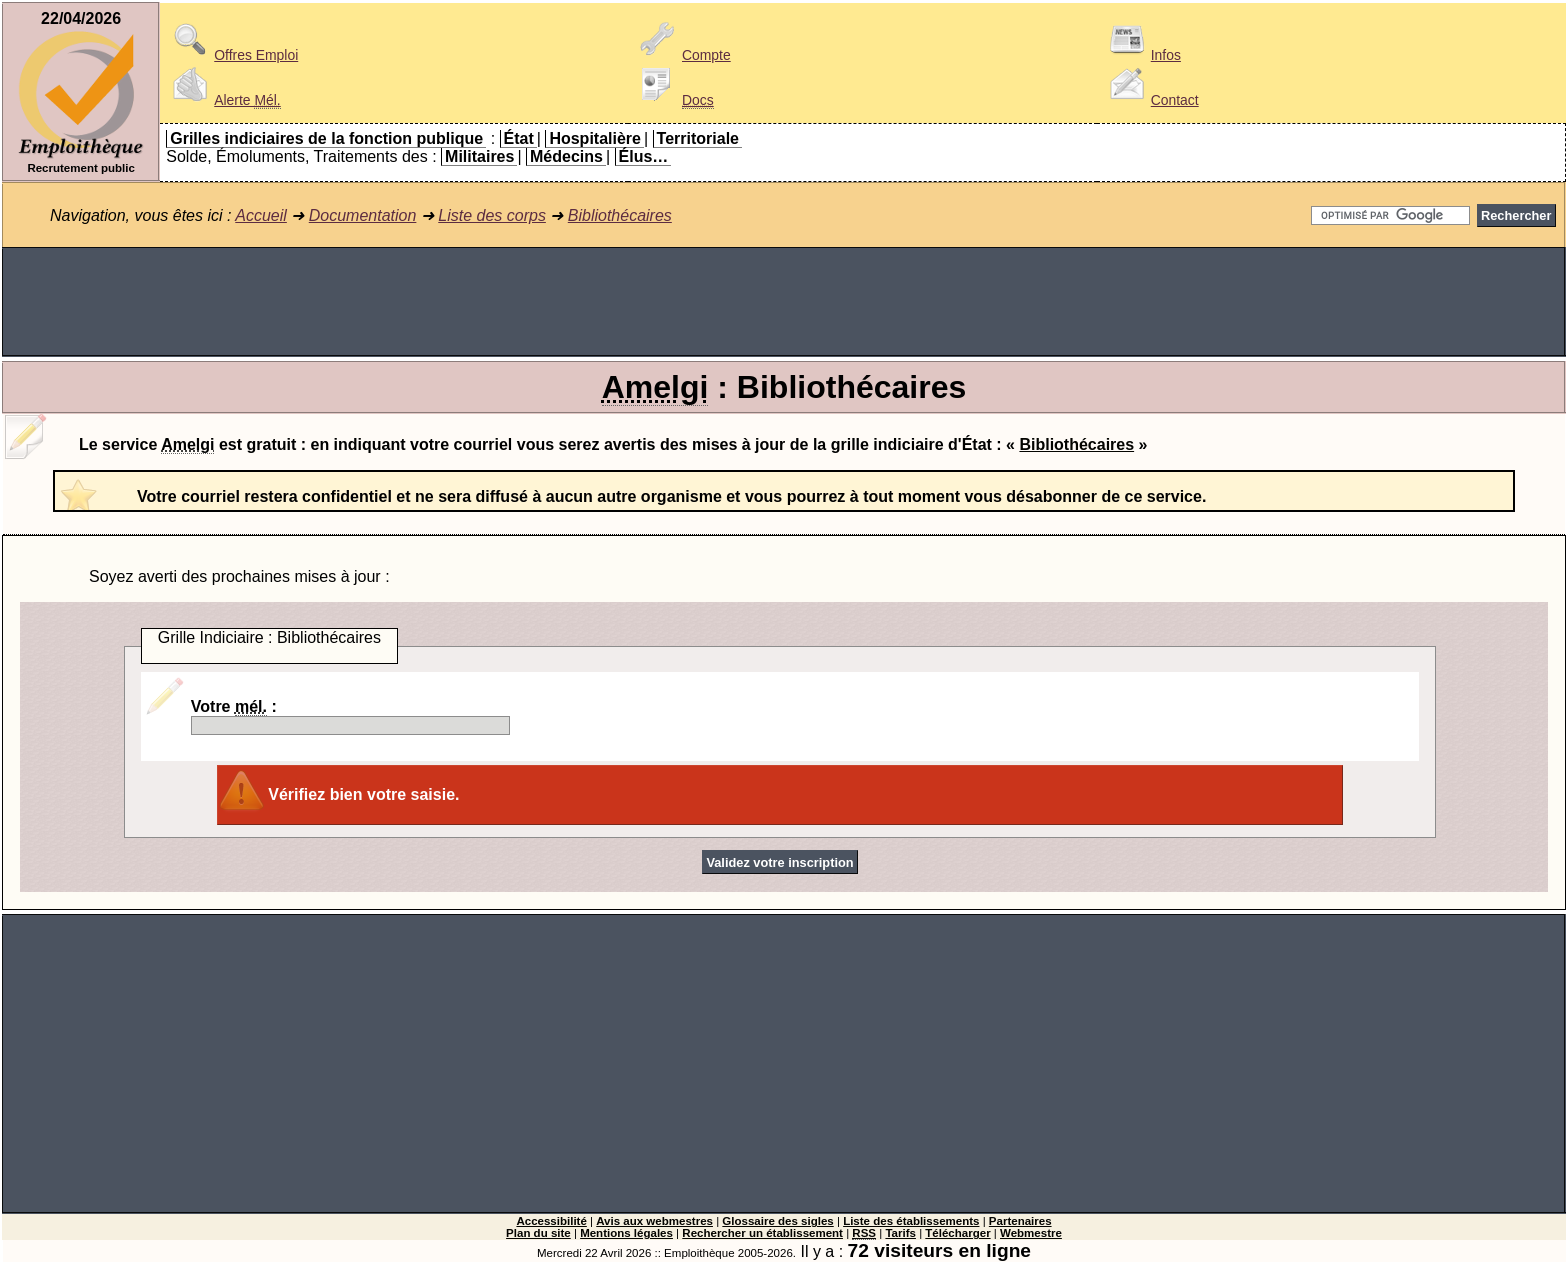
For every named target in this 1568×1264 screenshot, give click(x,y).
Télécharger (957, 1233)
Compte (682, 55)
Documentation (363, 215)
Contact (1151, 100)
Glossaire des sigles (777, 1221)
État (519, 138)
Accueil (261, 215)
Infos (1142, 55)
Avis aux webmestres (654, 1221)
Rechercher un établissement (762, 1233)
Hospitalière (595, 138)
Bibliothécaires (620, 215)
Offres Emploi (232, 55)
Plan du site (538, 1233)
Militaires (479, 156)
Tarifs (900, 1233)
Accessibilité (551, 1221)
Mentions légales (626, 1233)
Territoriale (698, 138)
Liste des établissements (911, 1221)
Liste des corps (492, 215)
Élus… (644, 156)
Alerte (223, 100)
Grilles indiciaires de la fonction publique (326, 138)
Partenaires (1020, 1221)
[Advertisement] (784, 302)
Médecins (566, 156)
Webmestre (1031, 1233)
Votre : (350, 716)
